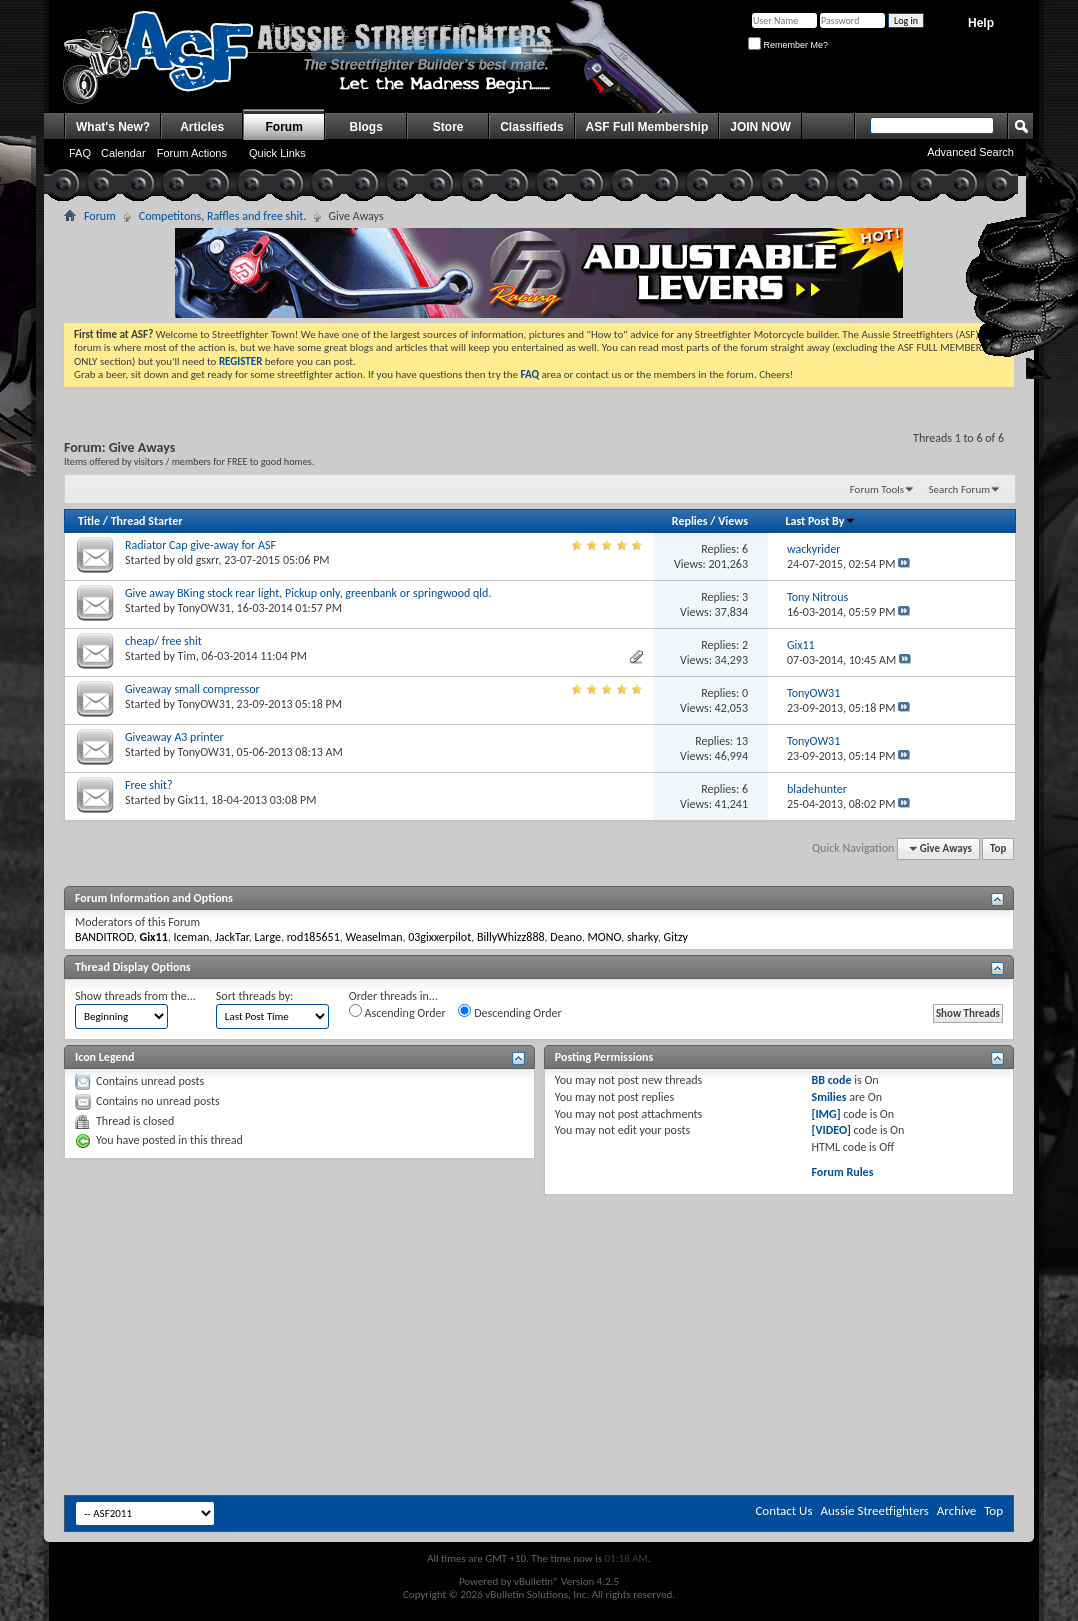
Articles (202, 127)
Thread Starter (147, 521)
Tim (187, 656)
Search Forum (960, 489)
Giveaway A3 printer (174, 737)
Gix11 (192, 800)
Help (981, 23)
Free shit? (149, 785)
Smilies (828, 1097)
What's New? (113, 127)
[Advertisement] (539, 1255)
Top (998, 848)
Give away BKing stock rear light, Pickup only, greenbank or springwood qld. (308, 593)
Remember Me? (788, 45)
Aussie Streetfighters (875, 1510)
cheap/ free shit (163, 641)
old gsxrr (198, 560)
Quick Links (277, 153)
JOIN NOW (760, 127)
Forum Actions (192, 153)
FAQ (80, 153)
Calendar (123, 153)
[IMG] (825, 1114)
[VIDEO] (830, 1130)
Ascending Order (397, 1012)
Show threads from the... (135, 996)
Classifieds (531, 127)
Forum (284, 127)
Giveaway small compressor (192, 689)
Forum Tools (877, 489)
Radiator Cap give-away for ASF (200, 545)
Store (448, 127)
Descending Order (509, 1012)
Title (89, 521)
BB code (831, 1080)
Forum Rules (842, 1172)
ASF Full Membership (647, 127)
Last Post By (820, 521)
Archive (956, 1510)
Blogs (366, 127)
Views (733, 521)
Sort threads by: (254, 996)
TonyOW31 (204, 608)
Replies (690, 521)
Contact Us (783, 1510)
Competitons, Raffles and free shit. (223, 216)
